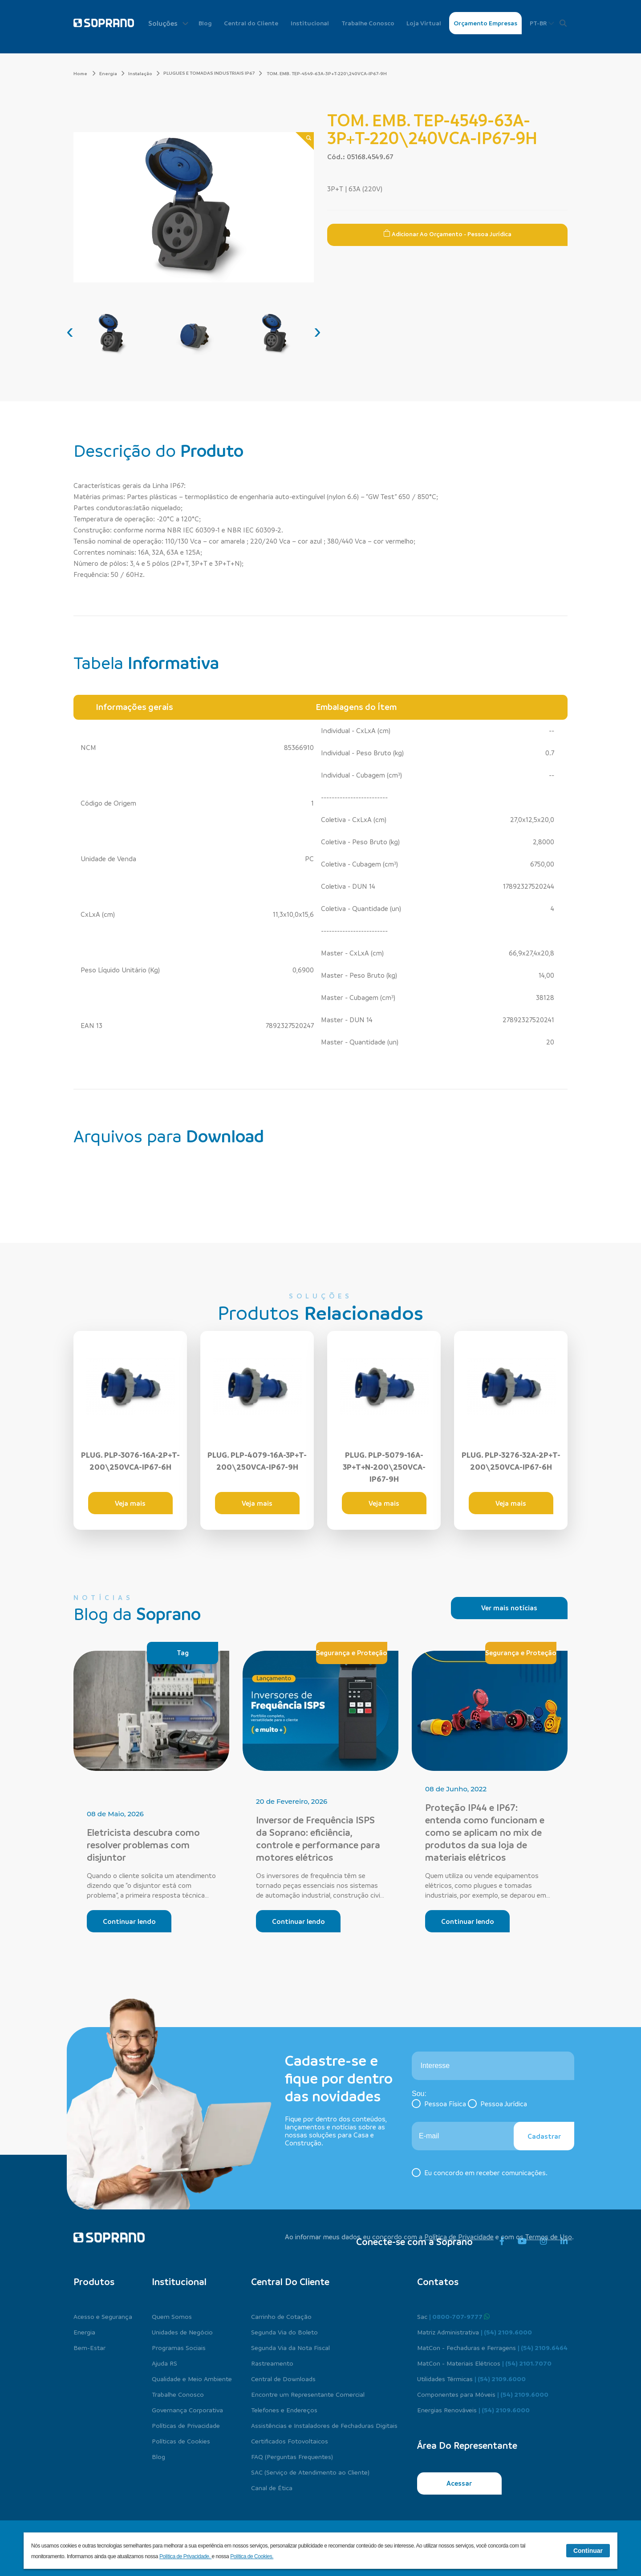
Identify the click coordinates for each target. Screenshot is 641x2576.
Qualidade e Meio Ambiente (192, 2378)
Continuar (588, 2550)
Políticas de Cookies (181, 2441)
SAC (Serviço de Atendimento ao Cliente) (310, 2472)
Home (84, 73)
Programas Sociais (179, 2347)
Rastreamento (272, 2363)
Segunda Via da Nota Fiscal (290, 2347)
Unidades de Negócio (182, 2332)
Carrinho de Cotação (281, 2316)
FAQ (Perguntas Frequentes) (292, 2456)
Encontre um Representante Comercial (308, 2394)
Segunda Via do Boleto (284, 2332)
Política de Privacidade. (185, 2556)
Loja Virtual (423, 23)
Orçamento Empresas (485, 23)
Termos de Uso (548, 2236)
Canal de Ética (271, 2487)
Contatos (437, 2281)
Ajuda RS (164, 2363)
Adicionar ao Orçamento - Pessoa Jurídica (447, 234)
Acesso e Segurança (102, 2316)
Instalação (144, 73)
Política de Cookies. (251, 2556)
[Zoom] (305, 141)
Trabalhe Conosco (367, 23)
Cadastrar (544, 2136)
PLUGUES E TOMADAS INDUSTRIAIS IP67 (209, 73)
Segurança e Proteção (351, 1652)
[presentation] (69, 331)
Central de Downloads (283, 2378)
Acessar (459, 2483)
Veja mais (130, 1503)
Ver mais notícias (509, 1607)
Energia (112, 73)
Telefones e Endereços (284, 2410)
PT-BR (542, 23)
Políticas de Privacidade (186, 2425)
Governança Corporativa (187, 2410)
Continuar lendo (129, 1921)
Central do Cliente (251, 23)
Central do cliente (290, 2281)
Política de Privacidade (459, 2236)
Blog (205, 23)
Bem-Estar (89, 2347)
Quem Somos (172, 2316)
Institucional (310, 23)
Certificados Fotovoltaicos (289, 2441)
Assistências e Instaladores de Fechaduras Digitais (324, 2425)
